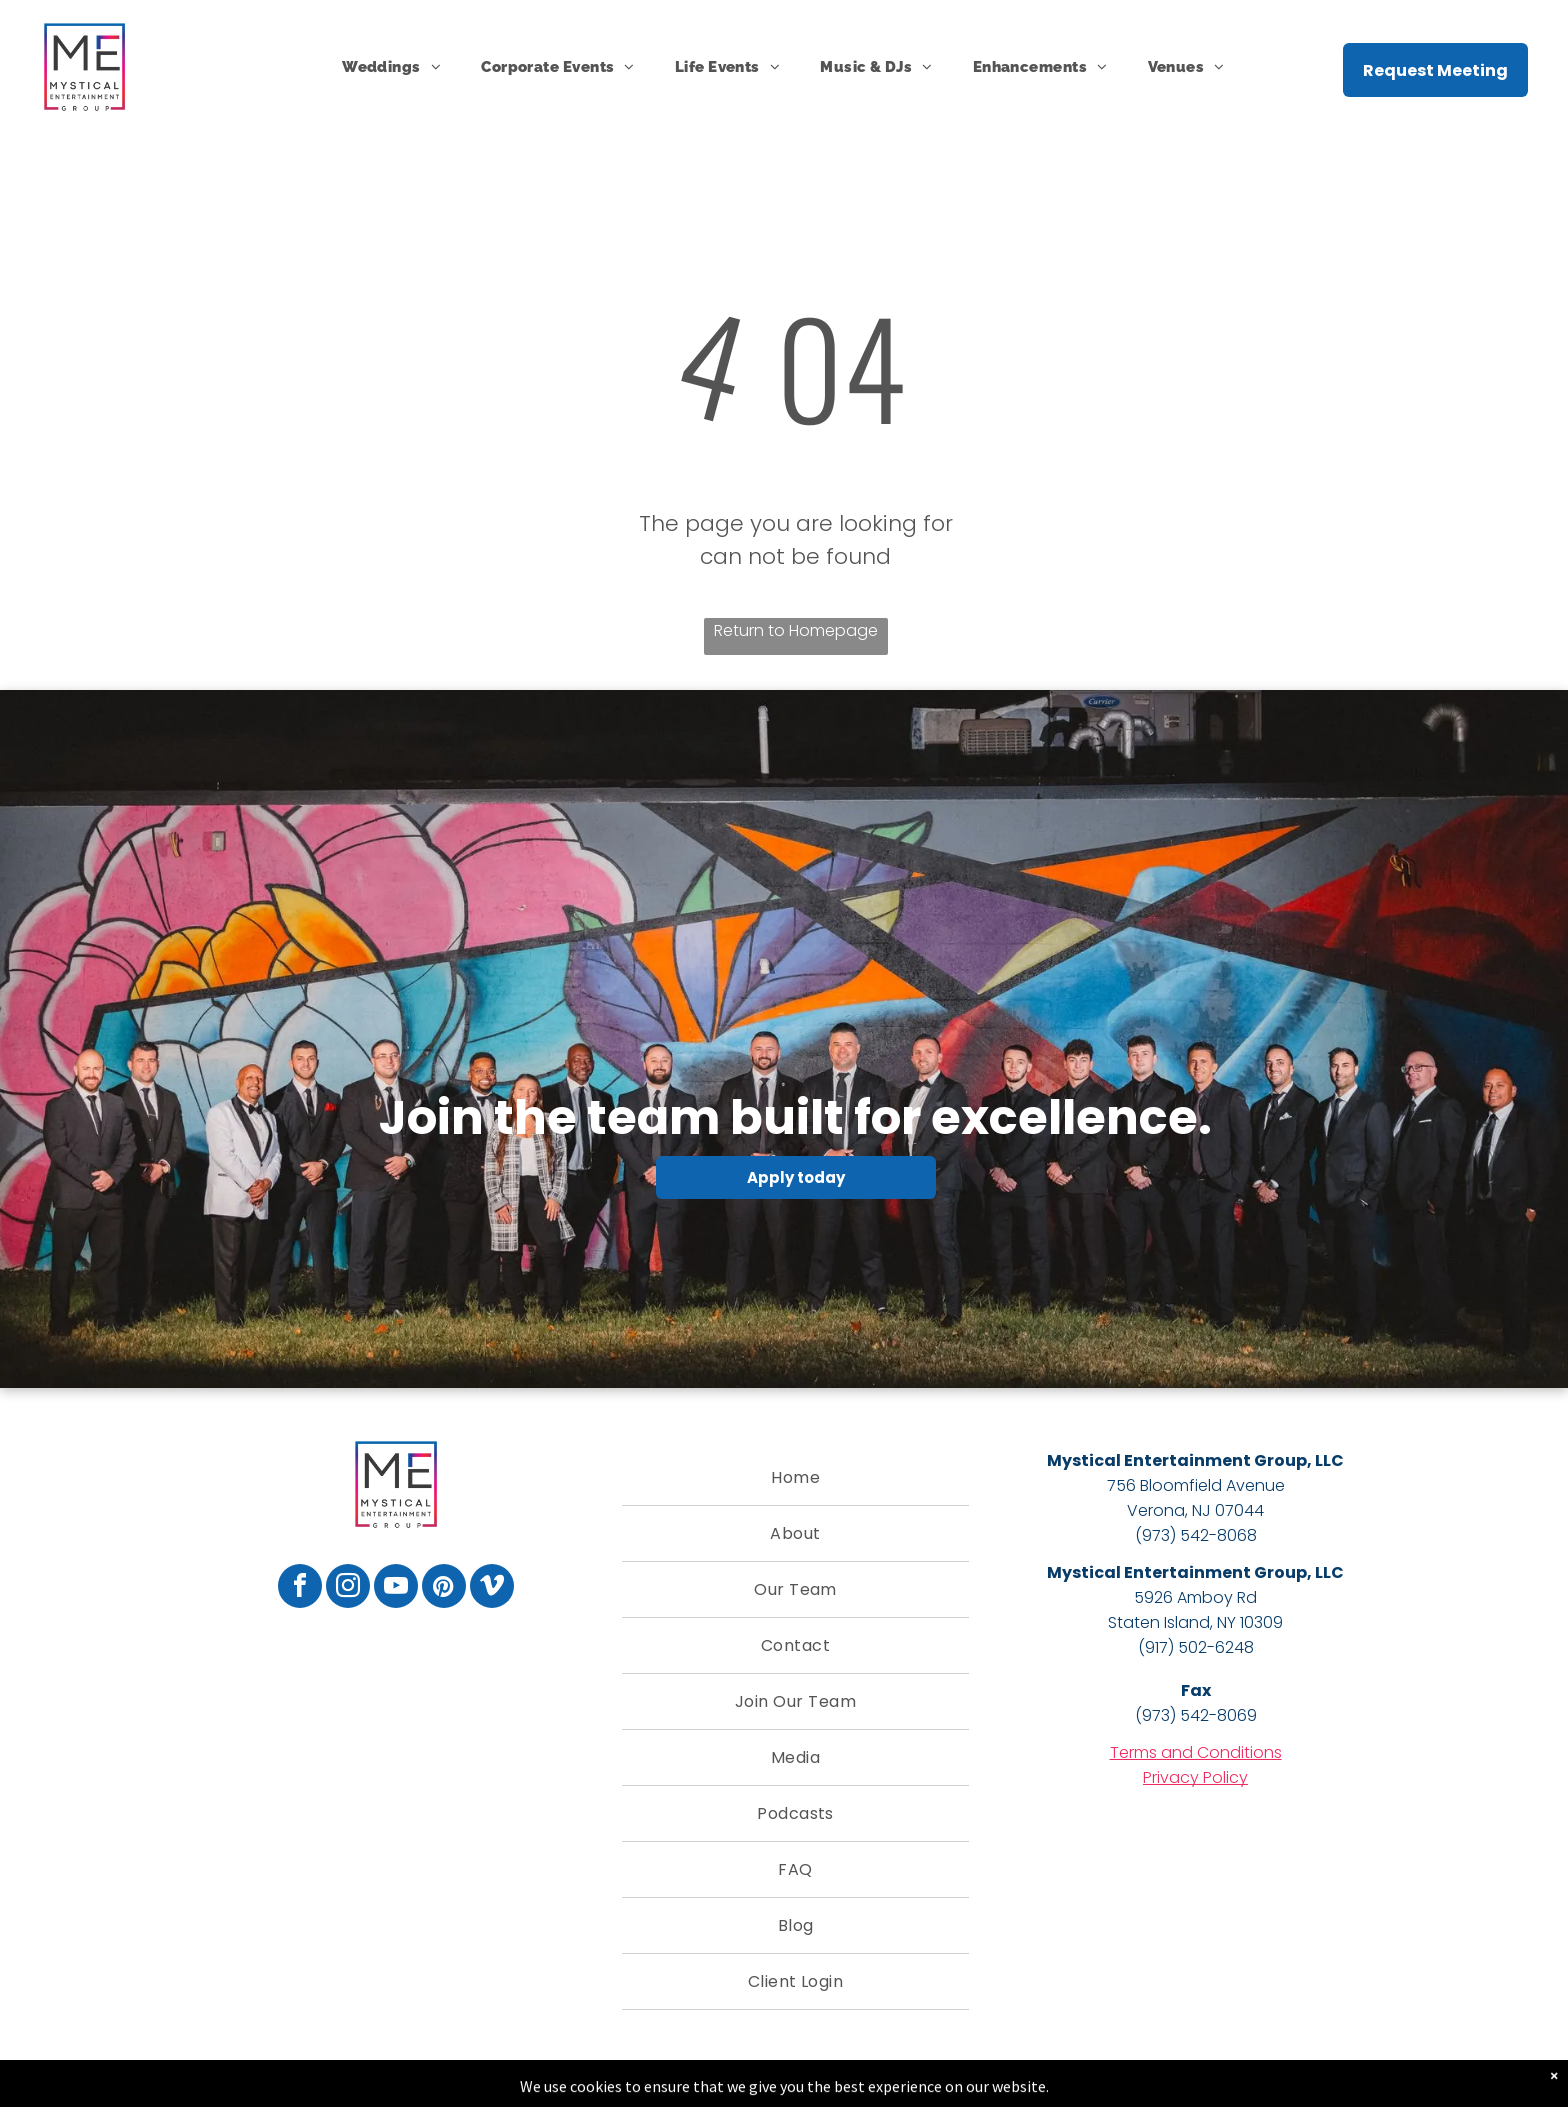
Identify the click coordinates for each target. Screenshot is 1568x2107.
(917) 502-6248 (1196, 1647)
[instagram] (348, 1588)
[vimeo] (492, 1588)
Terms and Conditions (1196, 1752)
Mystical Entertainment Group (1177, 1460)
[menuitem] (391, 67)
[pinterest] (444, 1588)
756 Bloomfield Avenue (1196, 1485)
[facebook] (300, 1588)
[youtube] (396, 1588)
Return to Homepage (796, 630)
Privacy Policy (1195, 1777)
